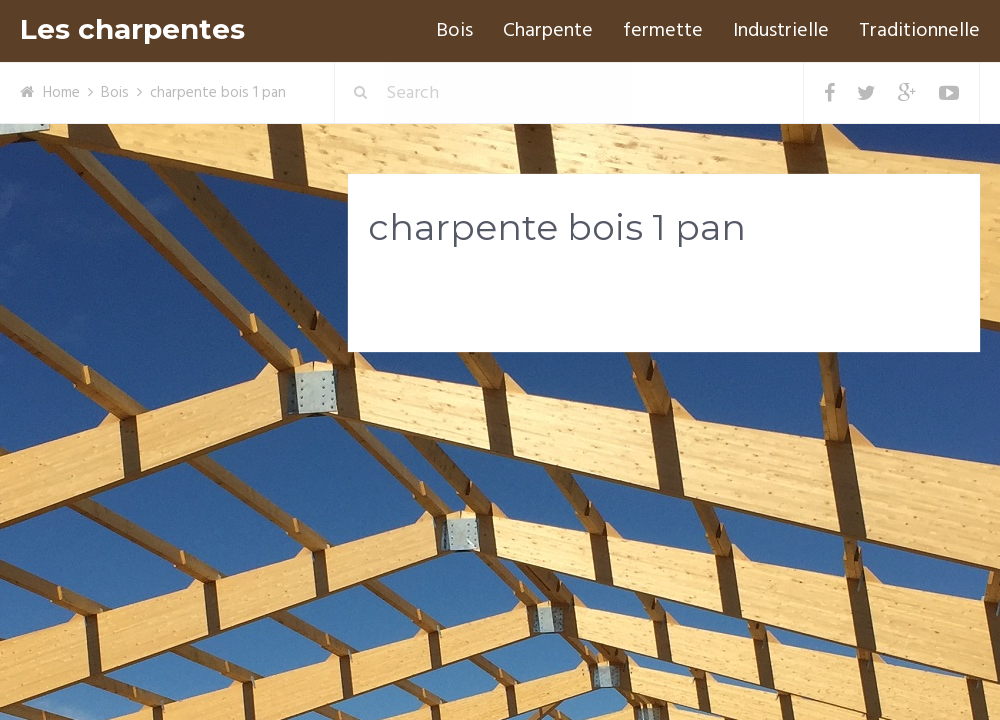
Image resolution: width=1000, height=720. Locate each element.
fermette (663, 31)
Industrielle (781, 31)
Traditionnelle (919, 31)
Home (61, 93)
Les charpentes (132, 29)
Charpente (548, 31)
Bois (454, 31)
